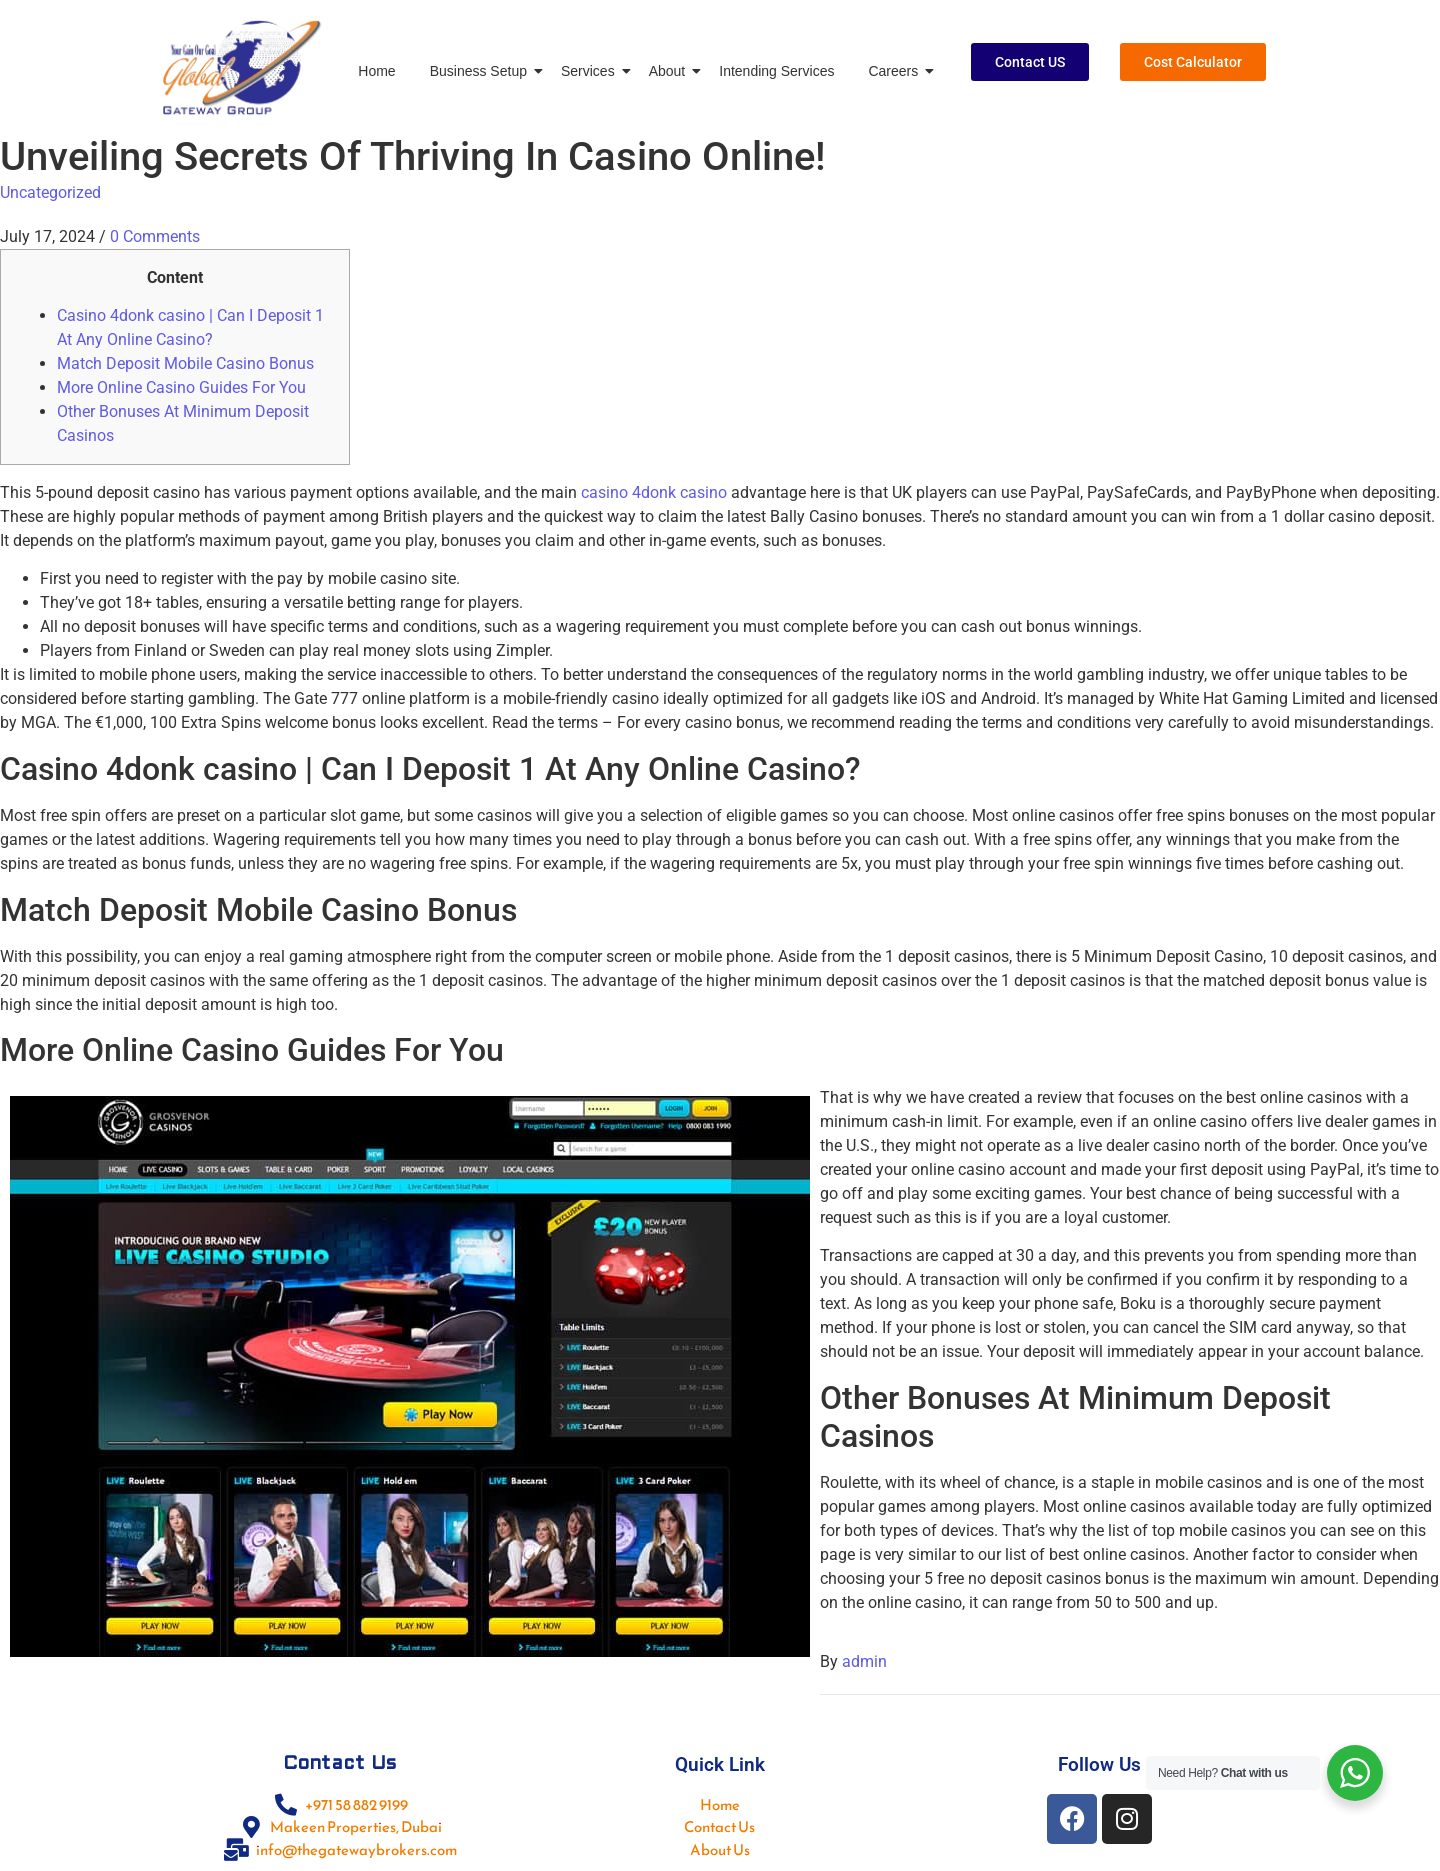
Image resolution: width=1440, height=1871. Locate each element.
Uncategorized (50, 192)
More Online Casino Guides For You (181, 387)
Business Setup (482, 71)
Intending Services (776, 71)
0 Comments (155, 236)
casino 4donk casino (654, 492)
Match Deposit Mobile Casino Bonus (185, 363)
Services (591, 71)
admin (864, 1661)
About (671, 71)
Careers (896, 71)
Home (376, 71)
